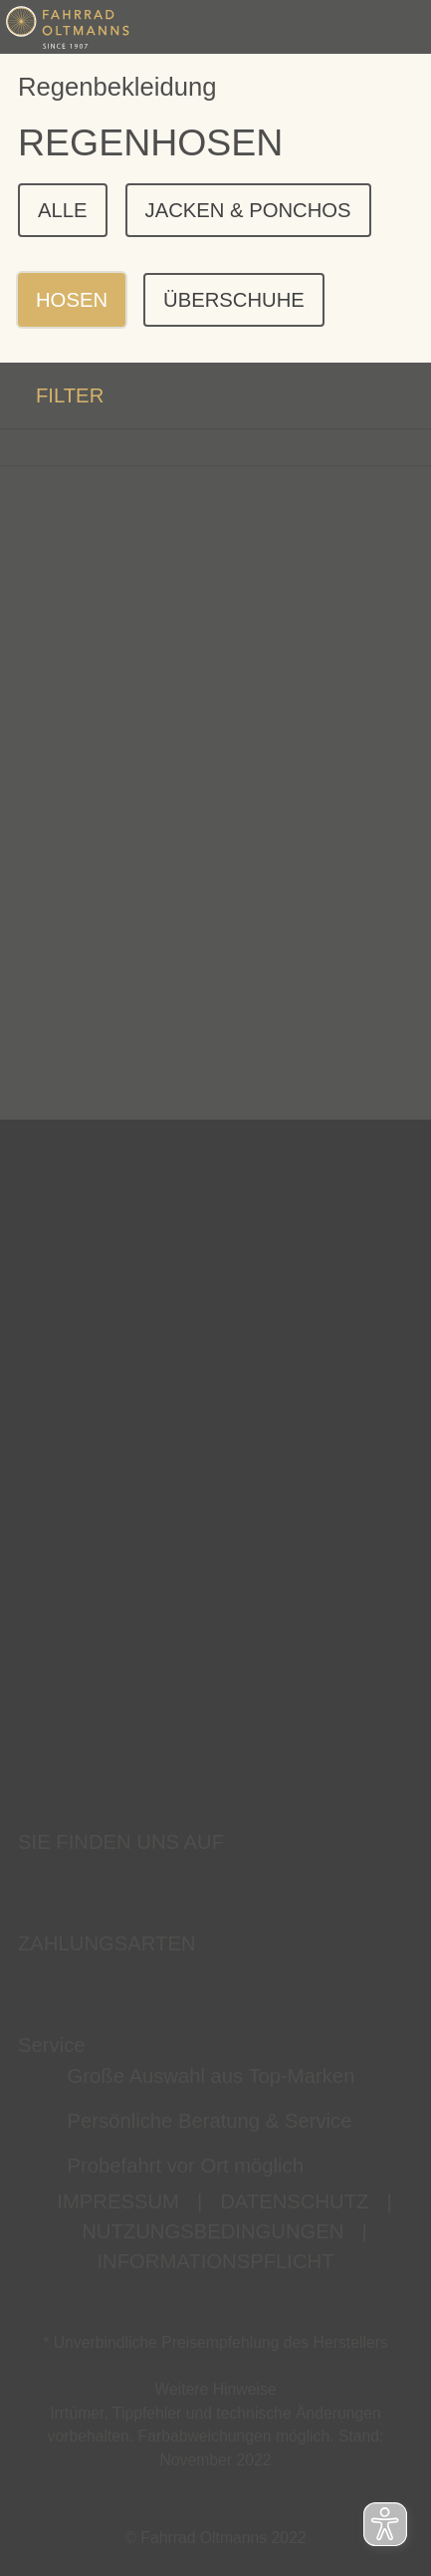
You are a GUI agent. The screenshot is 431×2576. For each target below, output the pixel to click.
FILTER (52, 395)
